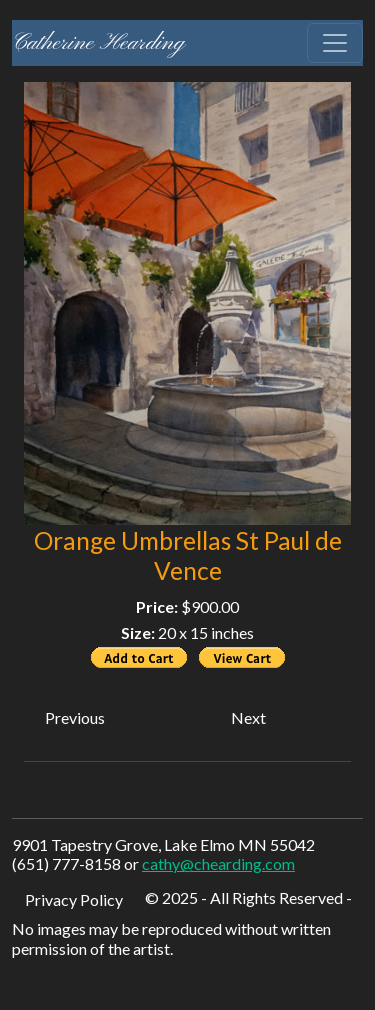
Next (248, 717)
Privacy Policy (74, 899)
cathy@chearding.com (218, 863)
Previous (75, 717)
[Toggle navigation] (335, 43)
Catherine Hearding (98, 43)
